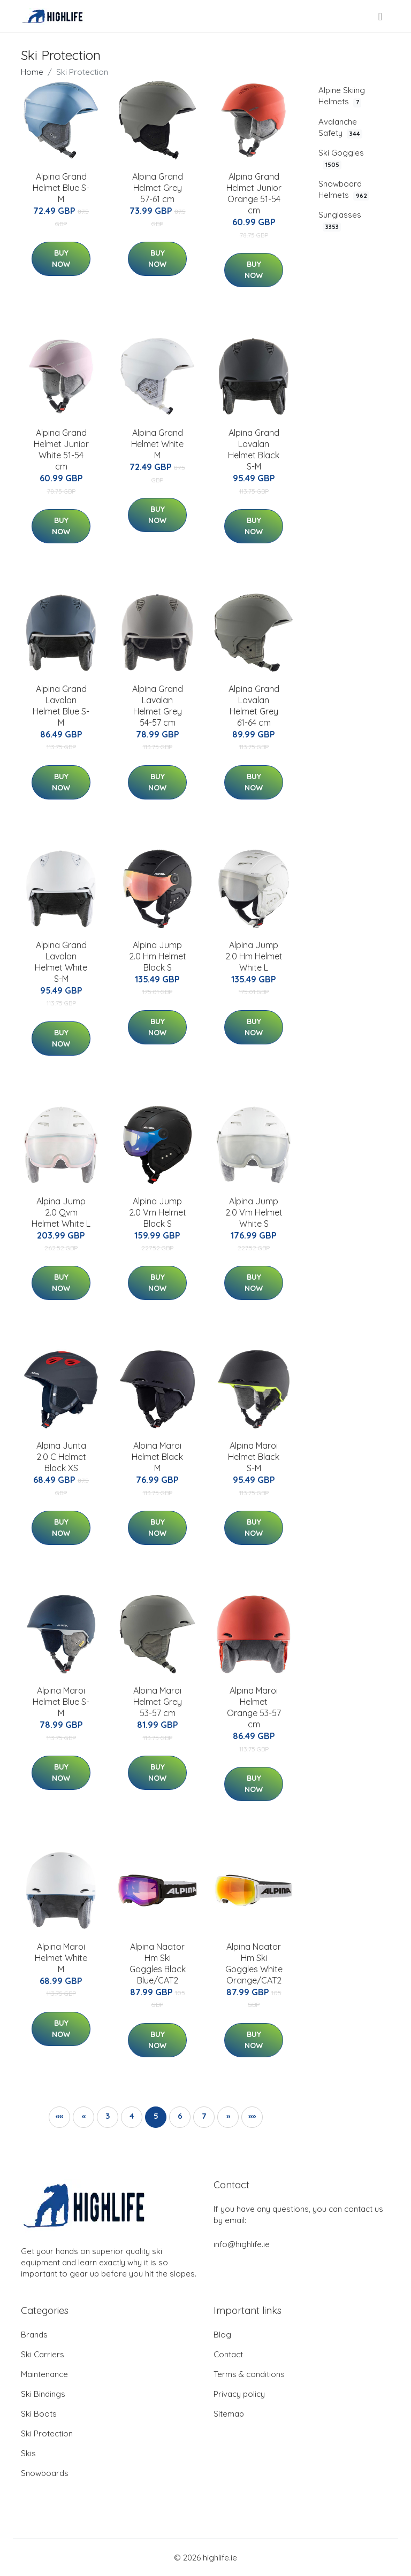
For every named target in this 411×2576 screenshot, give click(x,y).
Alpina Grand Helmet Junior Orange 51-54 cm (253, 193)
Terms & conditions (249, 2374)
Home (32, 72)
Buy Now (61, 258)
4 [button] (132, 2116)
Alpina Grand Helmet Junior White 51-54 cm (61, 449)
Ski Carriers (42, 2354)
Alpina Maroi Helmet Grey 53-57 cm (157, 1701)
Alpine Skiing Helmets (341, 96)
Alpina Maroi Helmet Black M (157, 1456)
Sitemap (229, 2414)
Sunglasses (339, 221)
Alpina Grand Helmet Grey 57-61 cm (157, 187)
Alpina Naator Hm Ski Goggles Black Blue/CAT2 (158, 1963)
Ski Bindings (43, 2394)
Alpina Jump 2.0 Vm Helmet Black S (157, 1212)
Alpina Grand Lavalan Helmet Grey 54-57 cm (157, 705)
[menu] (381, 16)
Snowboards (44, 2473)
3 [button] (107, 2116)
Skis (28, 2453)
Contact (228, 2354)
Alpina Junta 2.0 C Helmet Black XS (61, 1456)
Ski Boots (39, 2414)
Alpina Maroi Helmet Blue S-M (61, 1701)
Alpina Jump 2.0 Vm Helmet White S (254, 1212)
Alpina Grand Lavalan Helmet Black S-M (253, 449)
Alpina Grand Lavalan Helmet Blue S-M (61, 705)
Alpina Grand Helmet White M (157, 443)
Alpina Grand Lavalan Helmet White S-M (61, 962)
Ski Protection (47, 2433)
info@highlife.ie (242, 2244)
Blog (222, 2334)
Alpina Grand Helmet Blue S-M (61, 187)
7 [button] (204, 2116)
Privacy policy (239, 2394)
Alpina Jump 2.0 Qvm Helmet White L (61, 1212)
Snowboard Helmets (343, 190)
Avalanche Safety (340, 128)
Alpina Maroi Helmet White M (61, 1957)
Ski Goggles (341, 159)
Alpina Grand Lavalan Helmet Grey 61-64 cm (254, 705)
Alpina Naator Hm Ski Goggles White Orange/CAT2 (254, 1963)
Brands (34, 2334)
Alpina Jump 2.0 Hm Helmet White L (254, 956)
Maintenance (44, 2374)
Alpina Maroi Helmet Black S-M (253, 1456)
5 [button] (156, 2116)
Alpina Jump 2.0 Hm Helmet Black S (157, 956)
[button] (59, 2117)
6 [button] (180, 2116)
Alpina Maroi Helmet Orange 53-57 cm (254, 1707)
